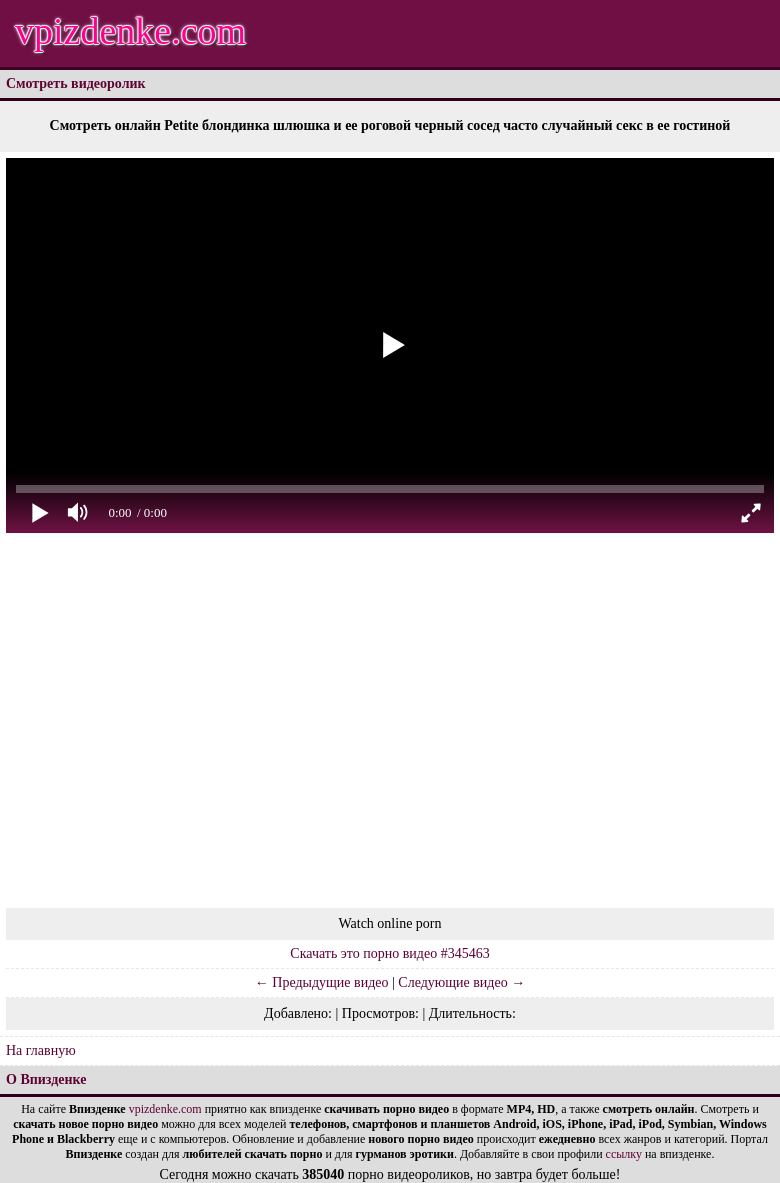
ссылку (624, 1154)
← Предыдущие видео (322, 982)
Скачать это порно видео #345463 (389, 953)
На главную (41, 1050)
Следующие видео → (461, 982)
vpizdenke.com (130, 31)
